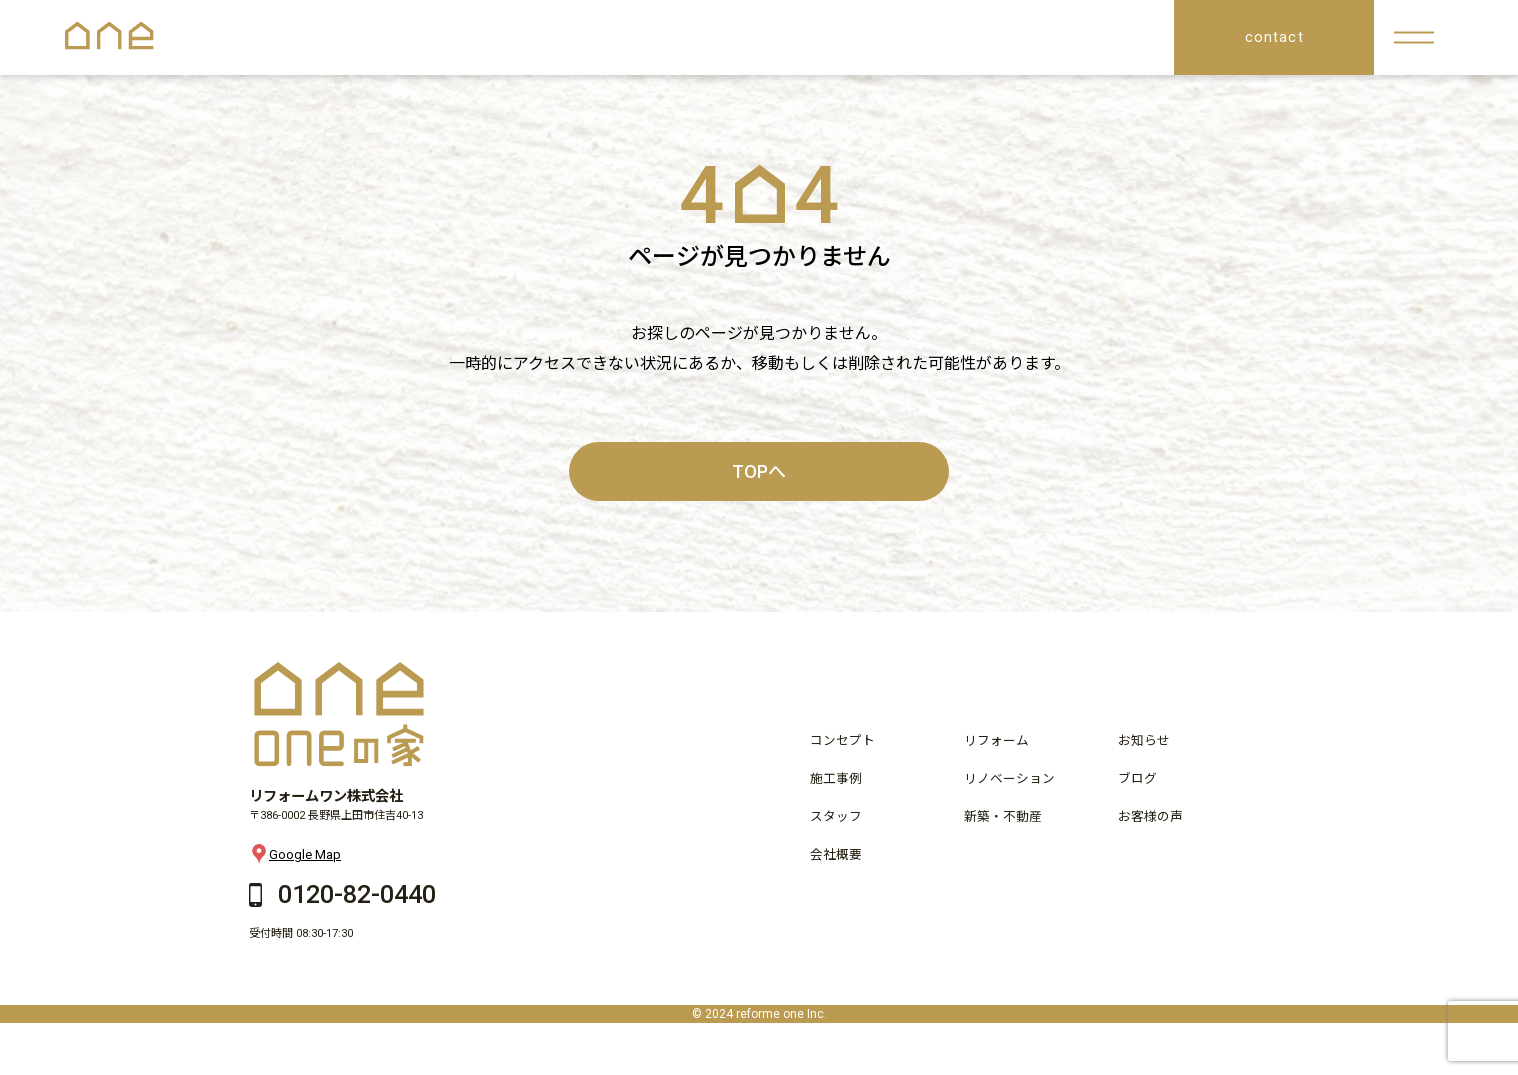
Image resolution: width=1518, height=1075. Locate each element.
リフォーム (996, 740)
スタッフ (836, 816)
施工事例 (836, 778)
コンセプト (842, 740)
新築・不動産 (1003, 816)
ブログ (1137, 778)
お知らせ (1144, 740)
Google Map (295, 854)
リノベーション (1009, 778)
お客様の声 (1150, 816)
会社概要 (836, 854)
